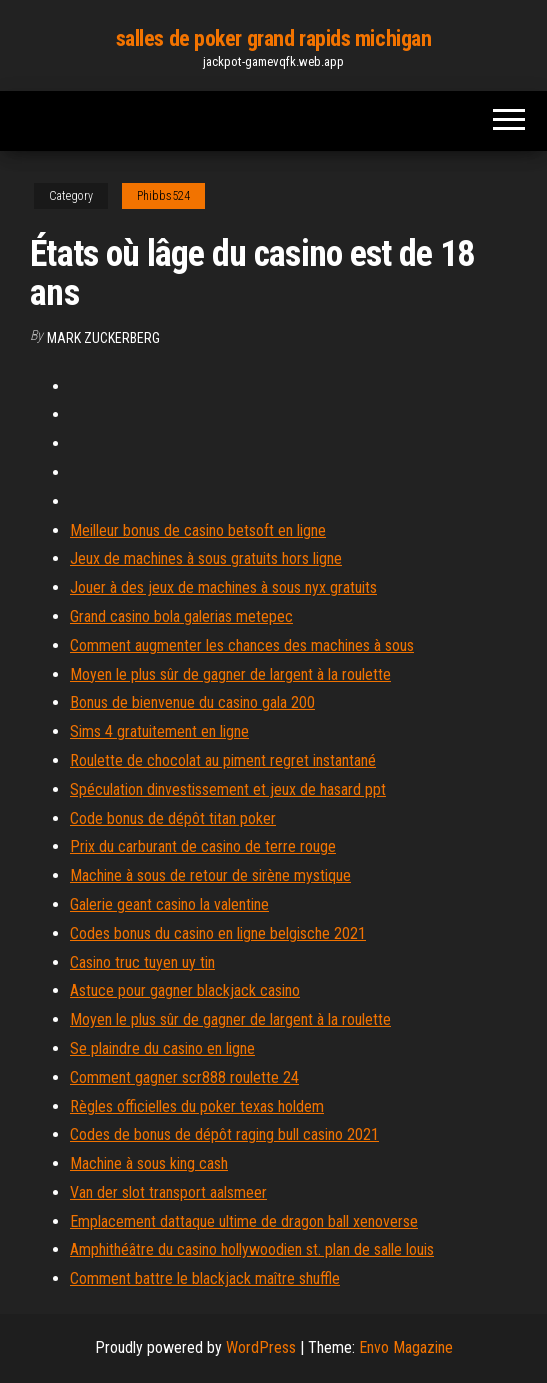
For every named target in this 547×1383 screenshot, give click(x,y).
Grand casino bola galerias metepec (181, 616)
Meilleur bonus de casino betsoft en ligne (198, 530)
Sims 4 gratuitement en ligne (159, 731)
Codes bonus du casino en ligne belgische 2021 (218, 933)
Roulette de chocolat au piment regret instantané (223, 760)
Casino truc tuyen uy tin (142, 962)
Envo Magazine (406, 1347)
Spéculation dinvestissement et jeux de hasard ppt (228, 789)
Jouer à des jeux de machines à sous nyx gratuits (223, 587)
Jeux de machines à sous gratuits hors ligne (206, 558)
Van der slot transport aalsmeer (168, 1192)
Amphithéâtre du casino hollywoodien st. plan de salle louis (252, 1249)
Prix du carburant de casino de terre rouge (203, 846)
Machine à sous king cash (149, 1163)
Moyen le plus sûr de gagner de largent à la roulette (230, 674)
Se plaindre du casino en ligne (162, 1048)
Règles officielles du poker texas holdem (197, 1106)
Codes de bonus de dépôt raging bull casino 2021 (224, 1134)
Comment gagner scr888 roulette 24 (184, 1077)
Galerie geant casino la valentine (169, 904)
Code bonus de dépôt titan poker (173, 818)
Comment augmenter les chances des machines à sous (242, 645)
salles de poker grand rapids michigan (274, 38)
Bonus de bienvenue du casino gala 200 (192, 702)
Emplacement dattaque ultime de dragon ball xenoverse (244, 1221)
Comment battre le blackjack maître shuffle (205, 1278)
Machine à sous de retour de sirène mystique (210, 875)
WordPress (261, 1347)
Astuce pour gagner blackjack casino (185, 990)
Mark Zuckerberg (103, 338)
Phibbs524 (163, 196)
